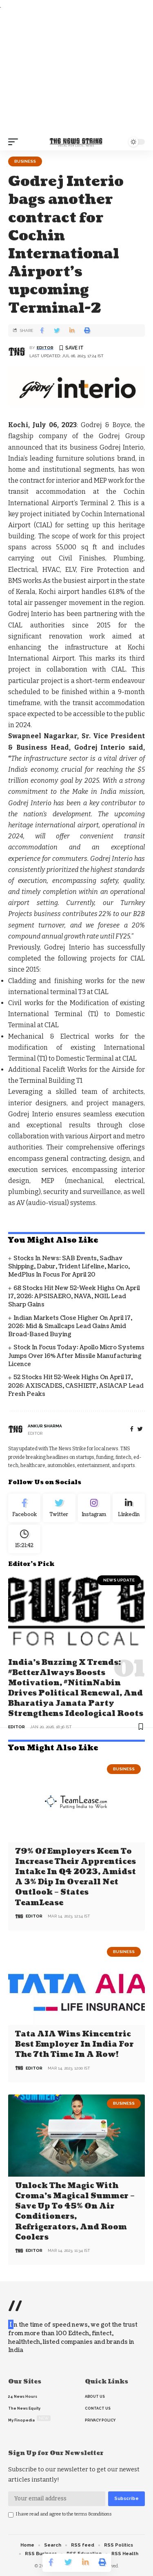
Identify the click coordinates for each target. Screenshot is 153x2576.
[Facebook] (131, 1429)
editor (45, 347)
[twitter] (140, 1429)
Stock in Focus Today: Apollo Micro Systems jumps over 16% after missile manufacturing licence (76, 1356)
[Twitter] (59, 1507)
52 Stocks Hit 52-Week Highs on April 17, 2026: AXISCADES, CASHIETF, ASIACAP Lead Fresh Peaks (76, 1385)
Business (25, 161)
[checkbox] (10, 2515)
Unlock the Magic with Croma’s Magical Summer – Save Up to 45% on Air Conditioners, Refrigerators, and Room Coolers (75, 2211)
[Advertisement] (76, 72)
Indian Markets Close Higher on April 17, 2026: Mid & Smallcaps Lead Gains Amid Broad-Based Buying (70, 1326)
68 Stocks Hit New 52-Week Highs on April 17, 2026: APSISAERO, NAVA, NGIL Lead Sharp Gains (74, 1296)
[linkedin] (128, 1507)
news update (119, 1580)
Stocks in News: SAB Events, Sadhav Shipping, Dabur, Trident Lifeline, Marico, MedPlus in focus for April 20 (69, 1266)
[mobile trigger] (15, 142)
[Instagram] (94, 1507)
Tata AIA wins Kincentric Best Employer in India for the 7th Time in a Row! (74, 2044)
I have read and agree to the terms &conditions (64, 2514)
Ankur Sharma (45, 1426)
